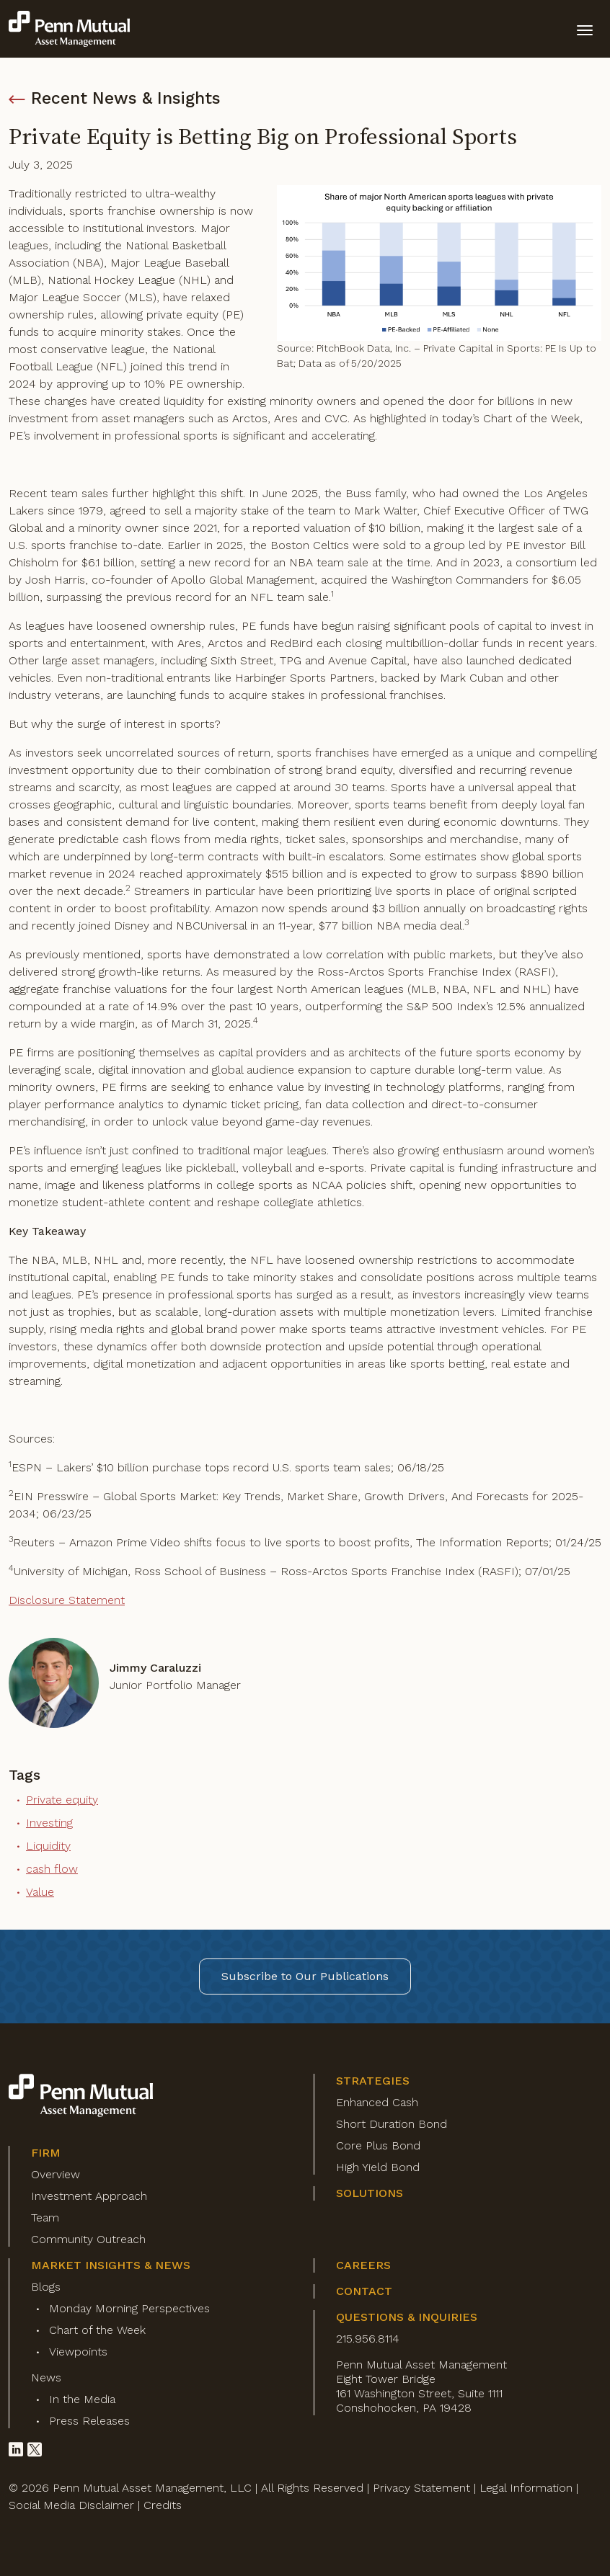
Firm (46, 2153)
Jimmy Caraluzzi (155, 1668)
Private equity (62, 1799)
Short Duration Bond (391, 2124)
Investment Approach (89, 2196)
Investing (49, 1823)
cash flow (52, 1869)
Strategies (373, 2080)
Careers (363, 2265)
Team (45, 2217)
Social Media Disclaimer (71, 2505)
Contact (364, 2291)
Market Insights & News (110, 2265)
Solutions (369, 2193)
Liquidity (48, 1846)
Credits (162, 2505)
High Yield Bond (378, 2167)
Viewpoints (78, 2351)
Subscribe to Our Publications (305, 1976)
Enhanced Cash (377, 2102)
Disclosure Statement (67, 1600)
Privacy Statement (421, 2488)
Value (40, 1892)
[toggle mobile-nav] (584, 28)
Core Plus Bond (378, 2145)
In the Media (82, 2399)
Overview (55, 2174)
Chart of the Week (97, 2330)
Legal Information (526, 2488)
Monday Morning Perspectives (129, 2308)
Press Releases (89, 2421)
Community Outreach (88, 2239)
